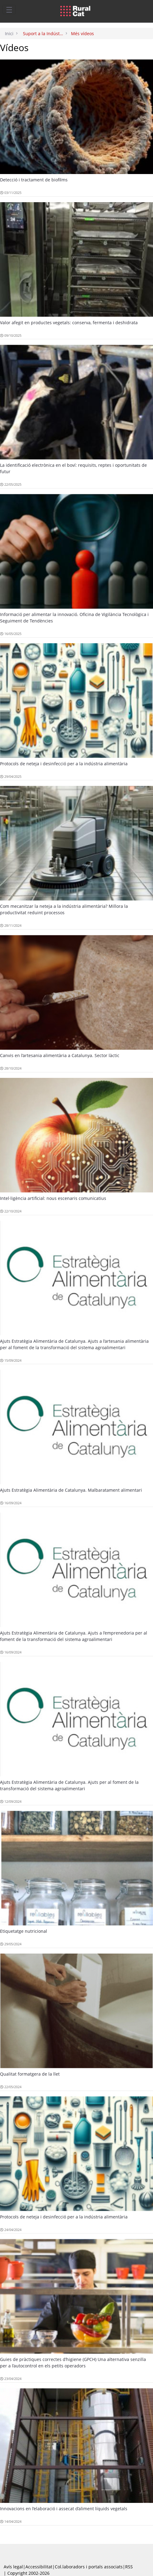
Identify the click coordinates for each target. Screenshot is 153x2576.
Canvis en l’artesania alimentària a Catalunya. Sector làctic (59, 1055)
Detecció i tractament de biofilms (34, 180)
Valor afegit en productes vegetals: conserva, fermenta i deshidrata (69, 322)
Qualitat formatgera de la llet (30, 2074)
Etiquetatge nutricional (23, 1931)
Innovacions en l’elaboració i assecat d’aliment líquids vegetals (63, 2508)
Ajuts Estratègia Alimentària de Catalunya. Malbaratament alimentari (71, 1490)
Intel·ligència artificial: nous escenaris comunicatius (53, 1198)
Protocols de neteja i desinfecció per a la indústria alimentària (64, 763)
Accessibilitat (38, 2567)
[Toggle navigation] (9, 9)
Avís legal (13, 2567)
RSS (129, 2567)
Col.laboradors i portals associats (89, 2567)
